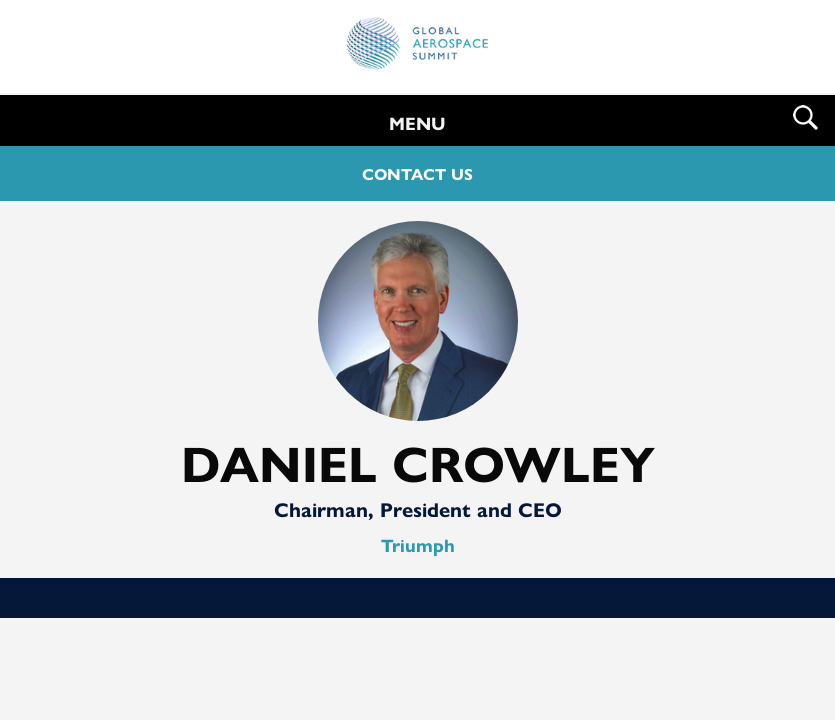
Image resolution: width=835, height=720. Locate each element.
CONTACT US (417, 173)
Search (805, 117)
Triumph (418, 544)
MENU (417, 122)
